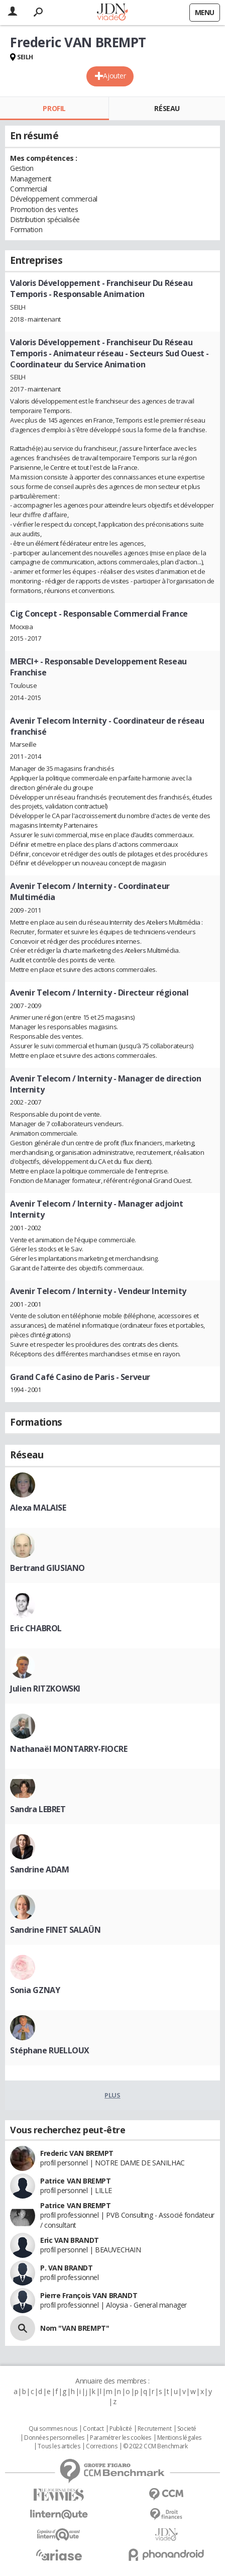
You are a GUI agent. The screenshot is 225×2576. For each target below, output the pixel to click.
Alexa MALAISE (38, 1507)
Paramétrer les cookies (120, 2437)
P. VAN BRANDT (66, 2267)
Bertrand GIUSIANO (47, 1567)
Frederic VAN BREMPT (77, 2153)
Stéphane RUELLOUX (49, 2050)
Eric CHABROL (36, 1628)
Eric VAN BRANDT (69, 2240)
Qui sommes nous (53, 2428)
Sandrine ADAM (39, 1869)
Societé (186, 2428)
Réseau (166, 108)
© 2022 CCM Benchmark (155, 2446)
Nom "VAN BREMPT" (74, 2328)
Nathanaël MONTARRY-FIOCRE (69, 1748)
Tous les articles (59, 2446)
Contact (93, 2428)
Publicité (120, 2428)
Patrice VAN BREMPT (75, 2181)
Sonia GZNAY (35, 1990)
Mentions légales (179, 2437)
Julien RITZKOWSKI (45, 1688)
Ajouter (114, 75)
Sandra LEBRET (38, 1809)
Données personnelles (54, 2437)
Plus (112, 2095)
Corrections (101, 2446)
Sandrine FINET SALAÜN (55, 1929)
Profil (54, 108)
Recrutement (154, 2428)
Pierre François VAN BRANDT (88, 2295)
